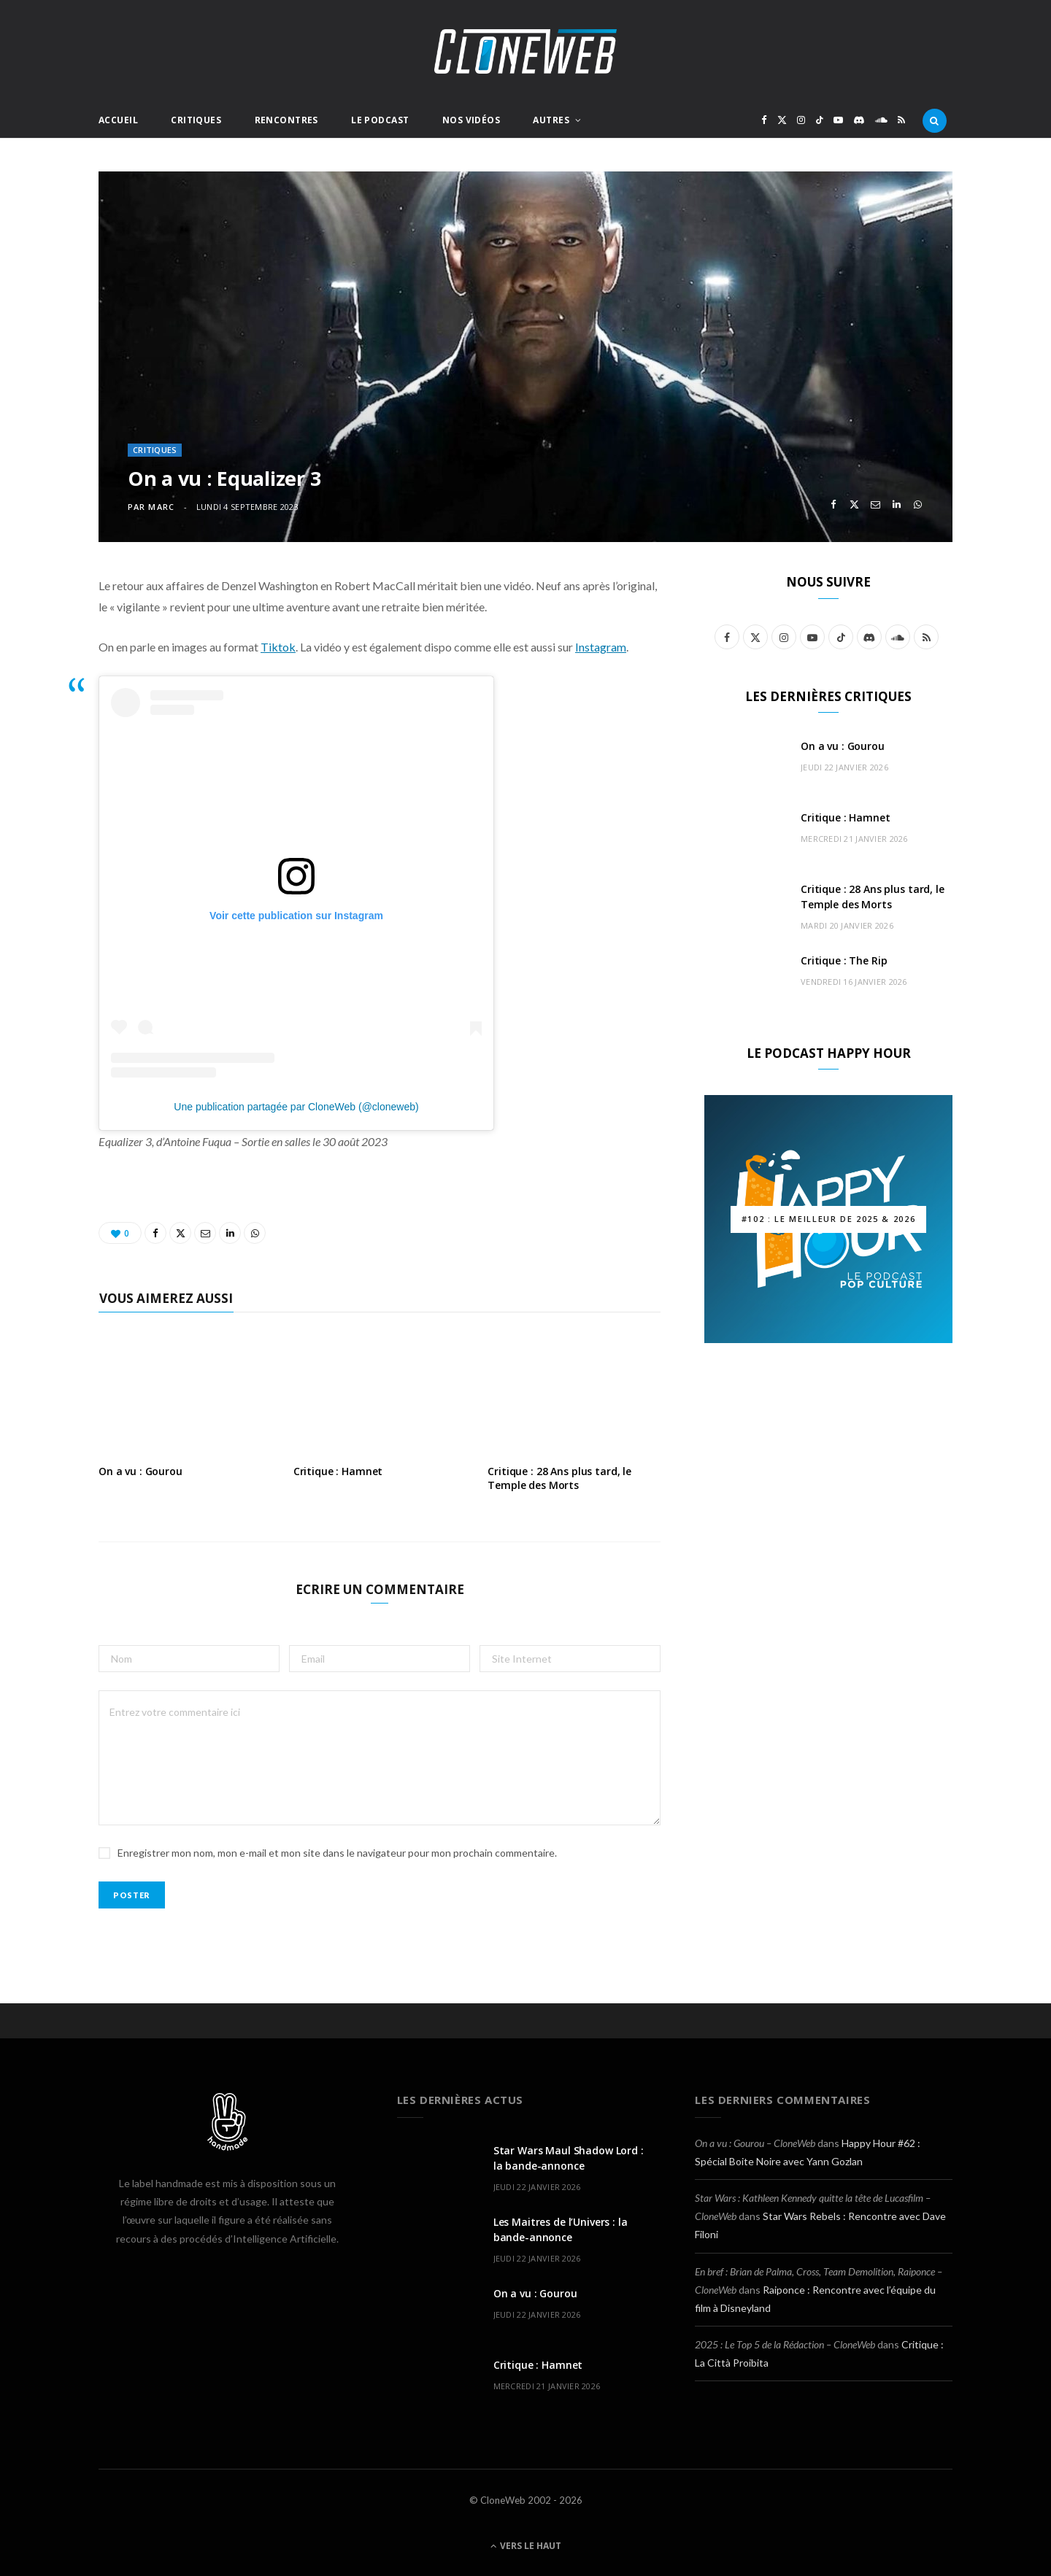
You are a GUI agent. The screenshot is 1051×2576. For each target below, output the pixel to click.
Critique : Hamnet (338, 1471)
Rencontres (286, 120)
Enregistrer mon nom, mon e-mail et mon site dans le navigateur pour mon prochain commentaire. (337, 1852)
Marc (161, 506)
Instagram (600, 647)
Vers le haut (525, 2546)
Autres (551, 120)
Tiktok (278, 647)
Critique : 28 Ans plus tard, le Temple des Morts (559, 1478)
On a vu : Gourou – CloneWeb (755, 2143)
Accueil (118, 120)
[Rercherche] (935, 120)
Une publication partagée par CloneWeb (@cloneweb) (296, 1107)
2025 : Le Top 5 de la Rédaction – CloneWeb (785, 2344)
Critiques (196, 120)
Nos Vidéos (471, 120)
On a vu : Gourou (140, 1471)
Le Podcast (380, 120)
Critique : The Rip (844, 960)
